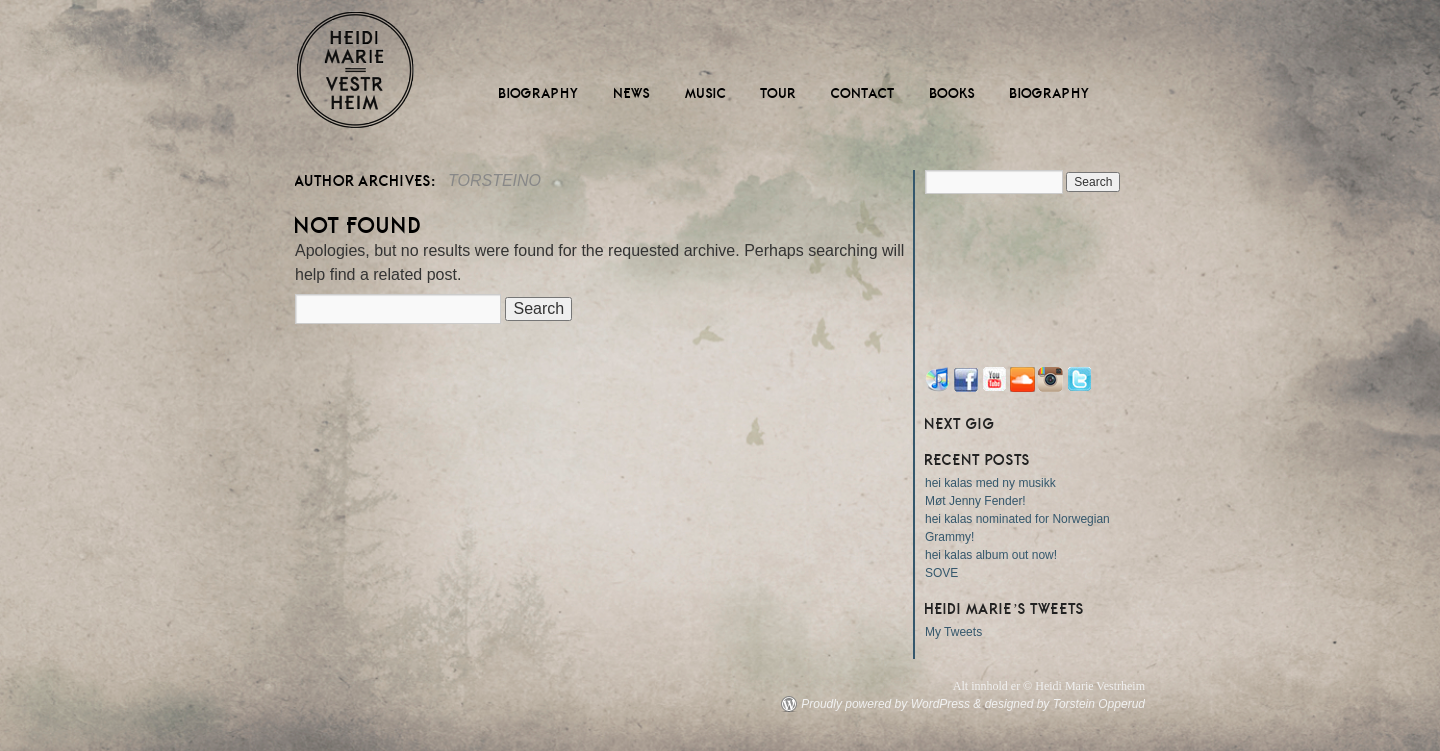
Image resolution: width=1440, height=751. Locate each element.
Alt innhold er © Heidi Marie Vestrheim (1049, 686)
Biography (539, 93)
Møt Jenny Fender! (975, 501)
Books (953, 93)
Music (706, 93)
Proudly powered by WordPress (885, 704)
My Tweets (953, 632)
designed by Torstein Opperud (1065, 704)
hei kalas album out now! (991, 555)
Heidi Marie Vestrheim (355, 70)
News (632, 93)
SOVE (941, 573)
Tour (779, 93)
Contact (863, 93)
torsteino (494, 180)
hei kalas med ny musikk (990, 483)
